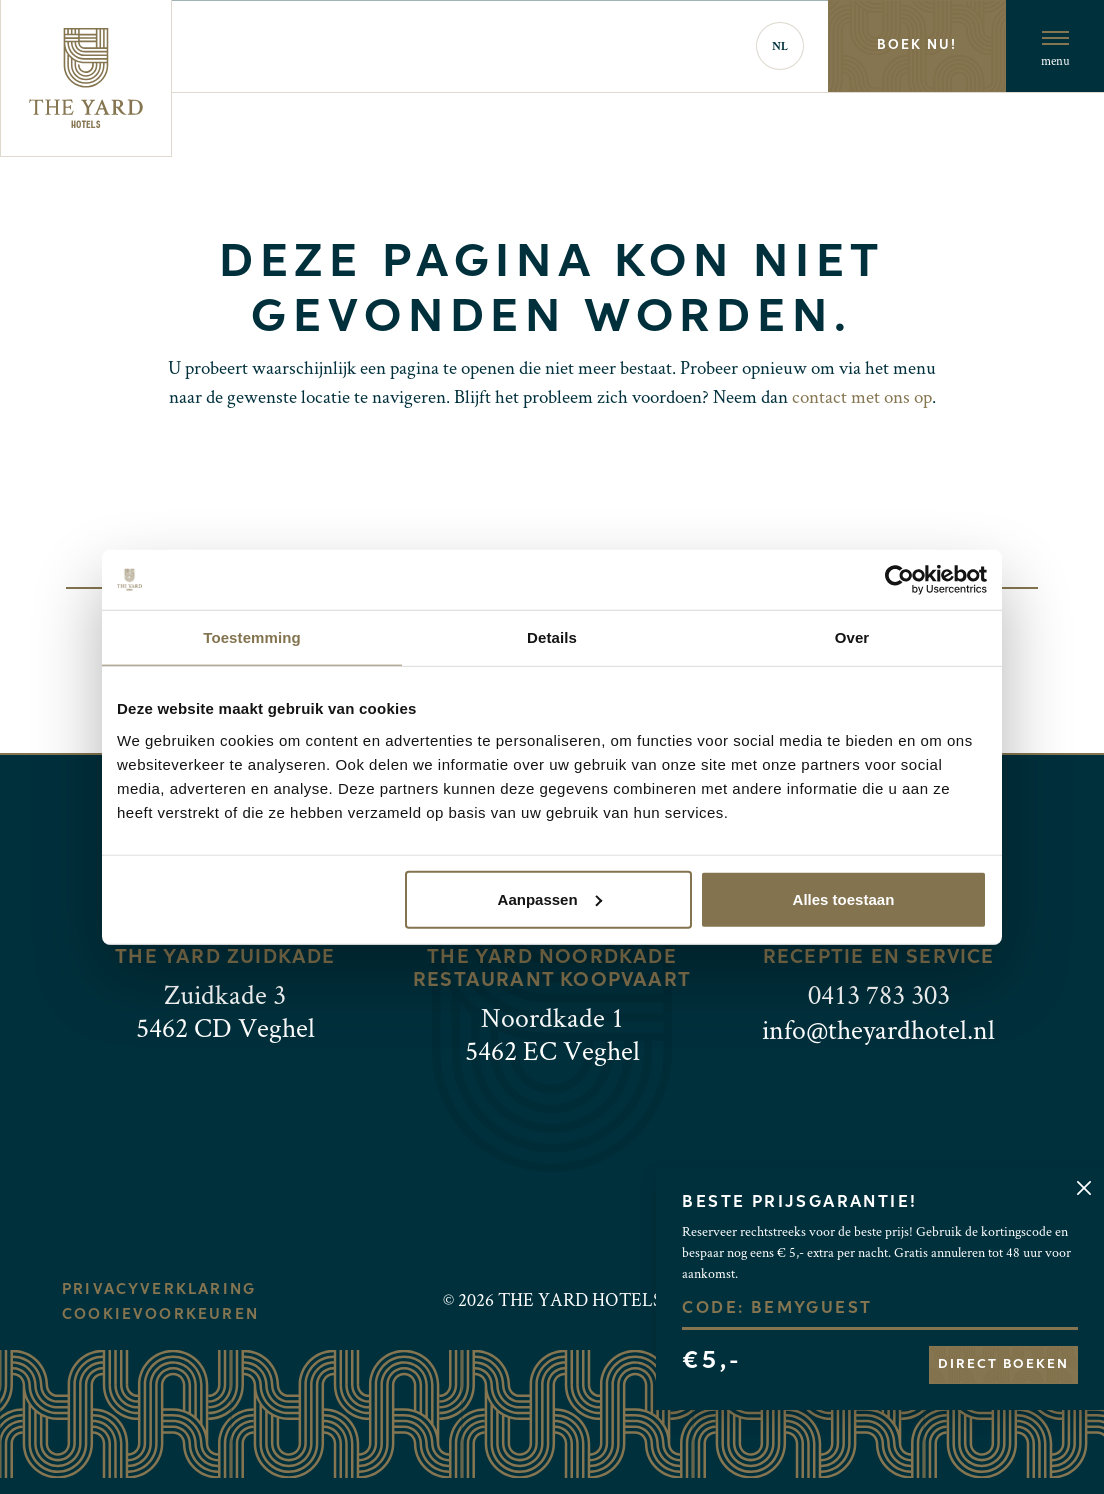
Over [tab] (852, 637)
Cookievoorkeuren (160, 1315)
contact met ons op (862, 396)
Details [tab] (552, 637)
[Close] (1083, 1187)
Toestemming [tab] (252, 637)
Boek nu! (917, 45)
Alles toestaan (844, 898)
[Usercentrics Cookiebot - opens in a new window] (899, 580)
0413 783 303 (879, 994)
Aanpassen (550, 898)
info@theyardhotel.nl (878, 1029)
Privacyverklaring (159, 1290)
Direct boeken (1003, 1364)
